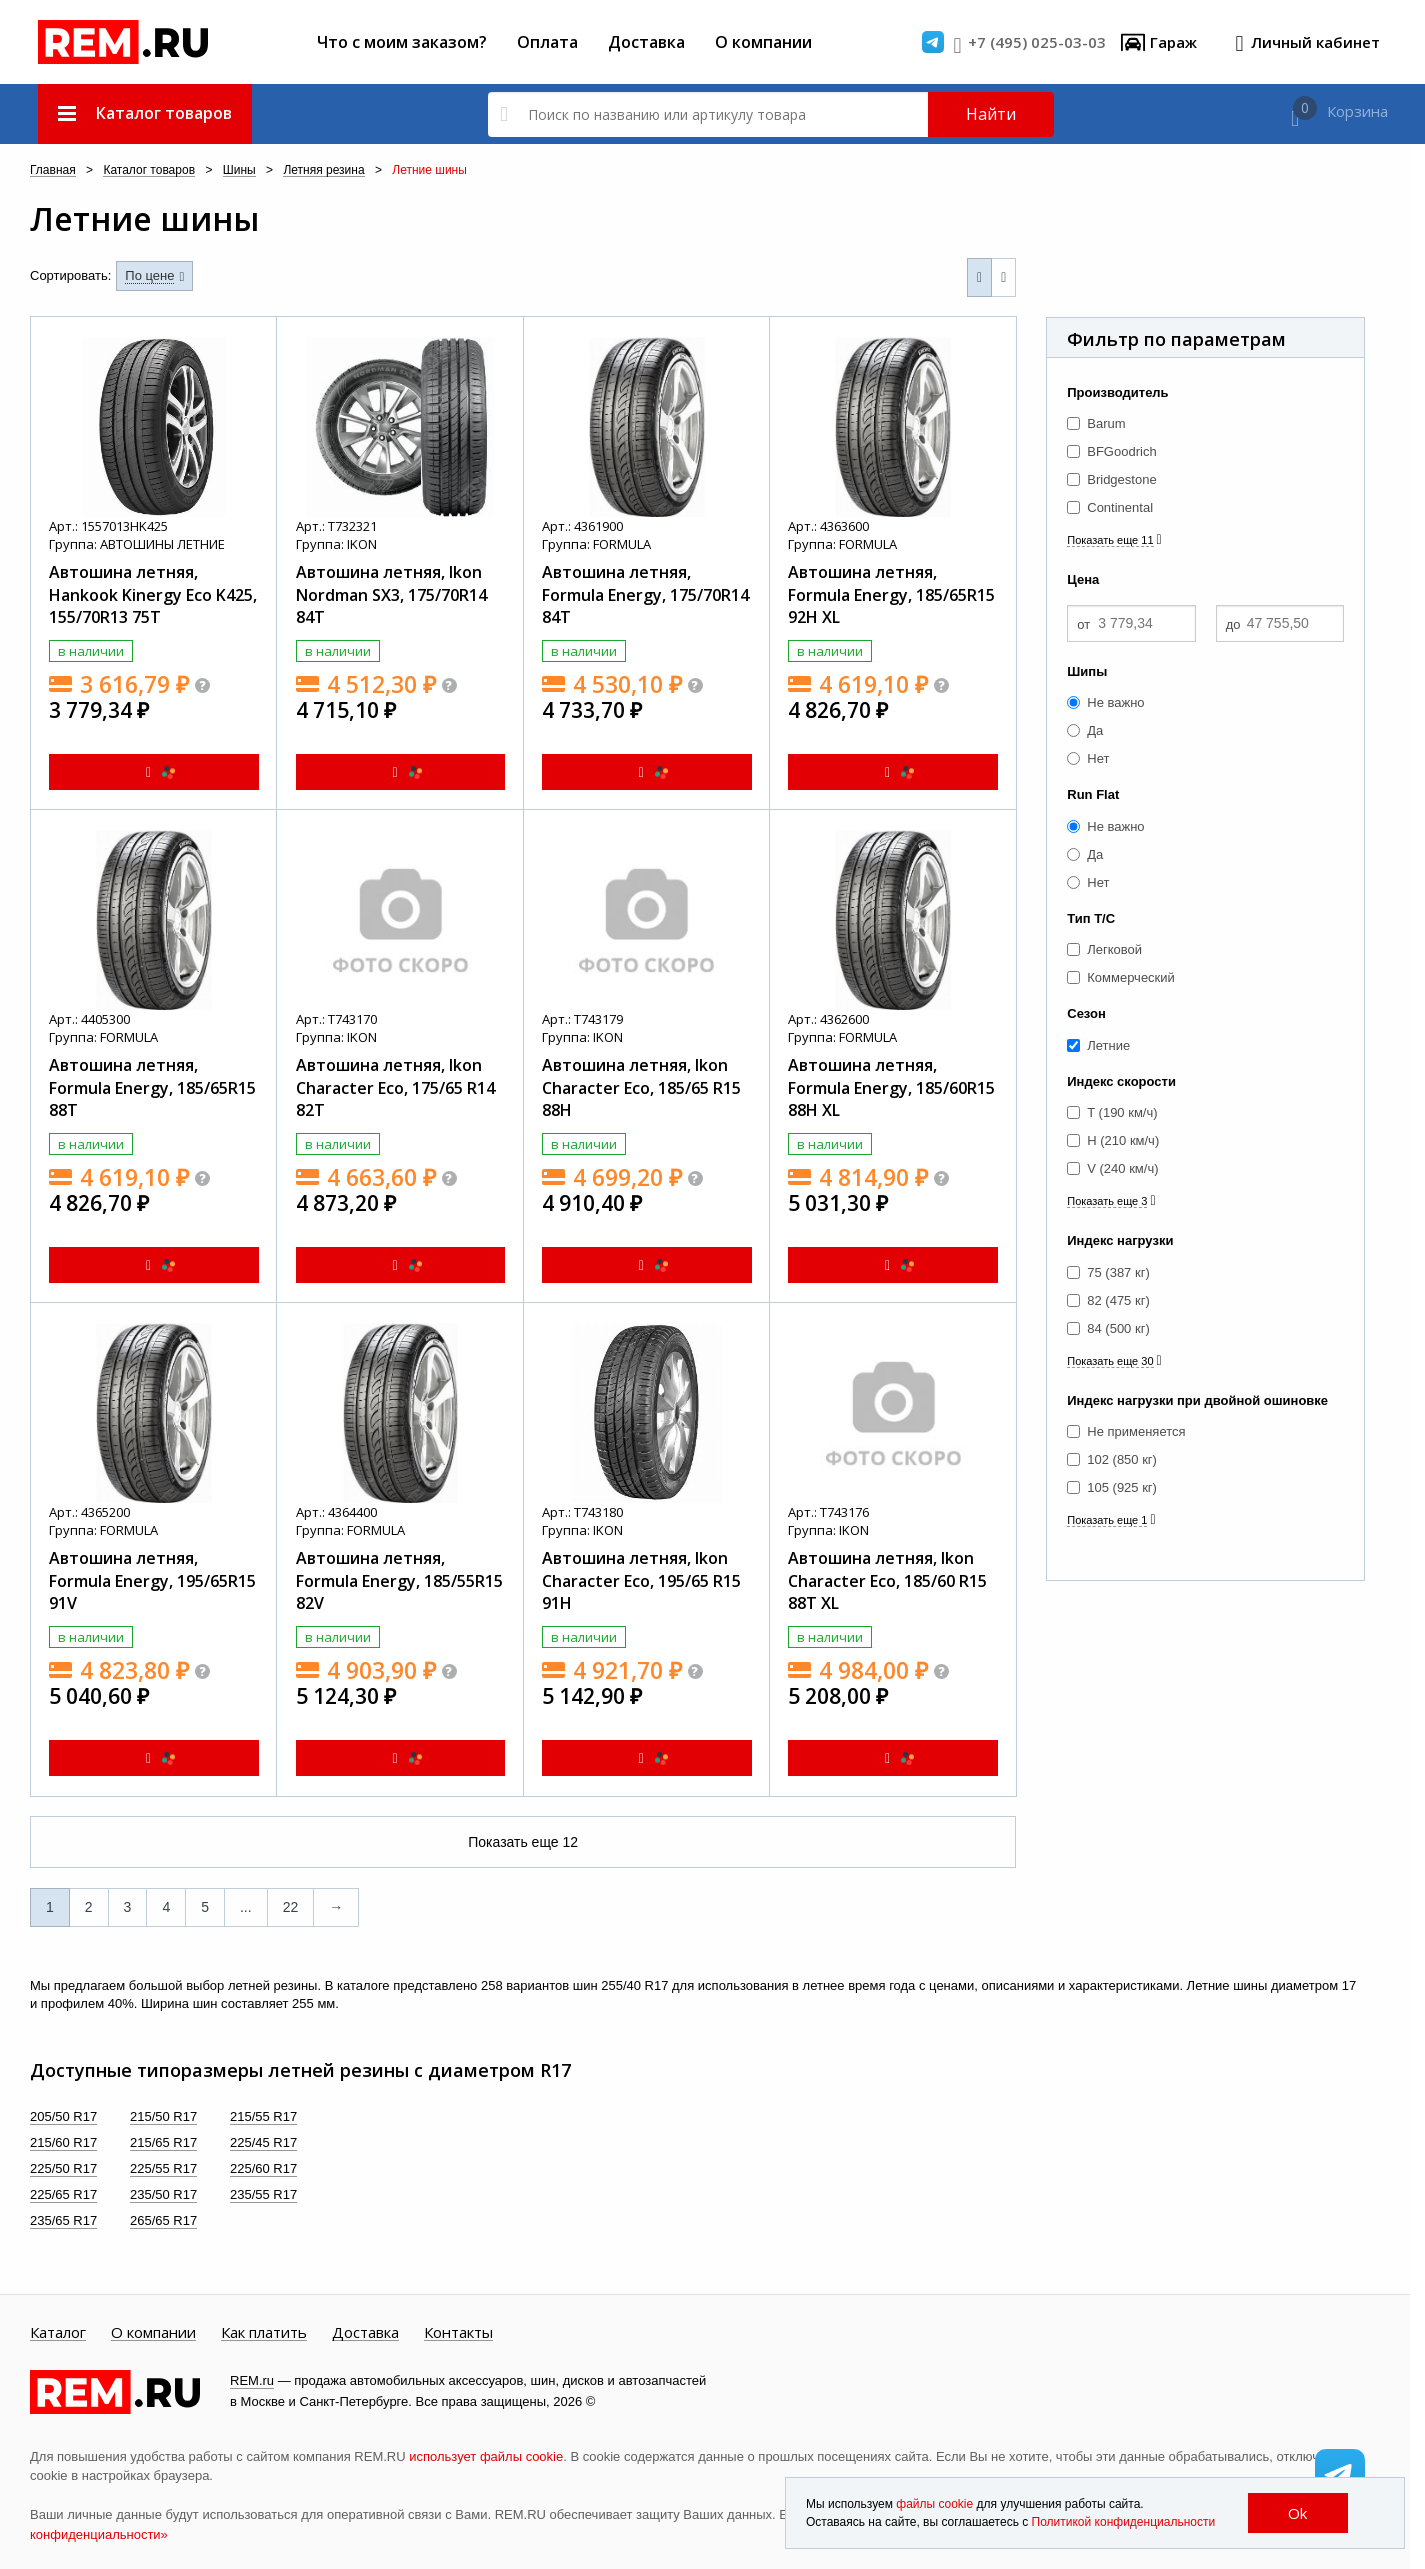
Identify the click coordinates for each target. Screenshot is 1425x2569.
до (1233, 624)
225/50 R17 (63, 2168)
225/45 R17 (263, 2142)
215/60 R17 (63, 2142)
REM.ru (252, 2380)
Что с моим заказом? (402, 42)
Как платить (264, 2333)
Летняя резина (323, 170)
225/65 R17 (63, 2194)
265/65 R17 (163, 2220)
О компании (763, 42)
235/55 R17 (263, 2194)
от (1083, 624)
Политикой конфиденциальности (1124, 2522)
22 (291, 1907)
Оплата (547, 42)
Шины (239, 170)
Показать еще (523, 1842)
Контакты (458, 2333)
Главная (53, 170)
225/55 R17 (163, 2168)
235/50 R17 (163, 2194)
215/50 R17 (163, 2116)
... (246, 1907)
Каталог (58, 2333)
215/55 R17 (263, 2116)
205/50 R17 (63, 2116)
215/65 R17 (163, 2142)
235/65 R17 (63, 2220)
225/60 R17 (263, 2168)
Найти (991, 114)
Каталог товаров (149, 170)
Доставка (646, 42)
